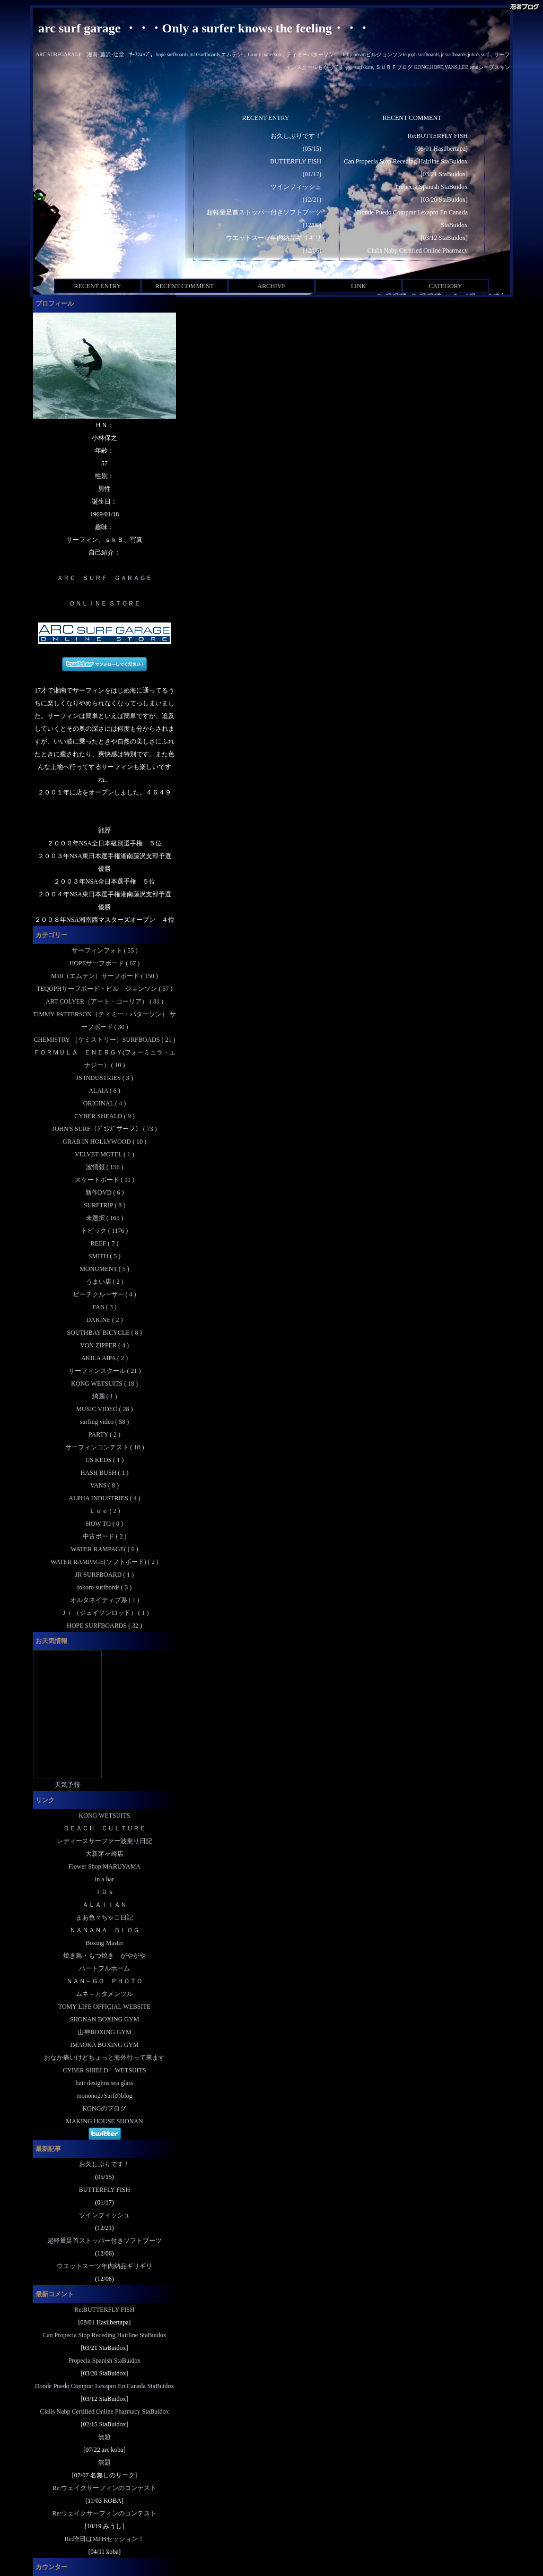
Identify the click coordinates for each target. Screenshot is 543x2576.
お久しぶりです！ (295, 136)
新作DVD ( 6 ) (104, 1192)
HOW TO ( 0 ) (104, 1523)
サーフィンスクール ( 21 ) (104, 1371)
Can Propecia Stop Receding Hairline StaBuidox (406, 161)
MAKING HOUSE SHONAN (104, 2121)
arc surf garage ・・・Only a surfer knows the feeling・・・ (204, 28)
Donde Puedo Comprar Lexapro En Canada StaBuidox (104, 2386)
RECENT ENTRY (97, 286)
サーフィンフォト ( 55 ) (105, 950)
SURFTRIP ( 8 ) (105, 1205)
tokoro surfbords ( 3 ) (104, 1587)
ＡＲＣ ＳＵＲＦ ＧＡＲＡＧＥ (104, 578)
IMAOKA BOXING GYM (104, 2044)
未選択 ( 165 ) (105, 1218)
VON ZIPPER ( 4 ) (104, 1345)
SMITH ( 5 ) (104, 1256)
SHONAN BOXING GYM (104, 2019)
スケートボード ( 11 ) (105, 1179)
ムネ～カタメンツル (104, 1994)
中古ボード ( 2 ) (105, 1536)
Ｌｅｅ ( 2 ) (104, 1511)
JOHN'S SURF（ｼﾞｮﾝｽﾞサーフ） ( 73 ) (104, 1129)
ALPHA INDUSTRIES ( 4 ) (104, 1498)
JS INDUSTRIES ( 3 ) (104, 1078)
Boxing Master (104, 1943)
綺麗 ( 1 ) (104, 1396)
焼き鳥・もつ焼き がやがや (104, 1955)
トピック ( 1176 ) (104, 1230)
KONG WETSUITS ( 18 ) (104, 1383)
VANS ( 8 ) (104, 1485)
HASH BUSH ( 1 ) (105, 1472)
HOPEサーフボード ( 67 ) (104, 963)
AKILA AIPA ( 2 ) (104, 1358)
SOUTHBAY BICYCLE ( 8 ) (104, 1332)
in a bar (104, 1879)
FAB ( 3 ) (104, 1307)
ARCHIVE (271, 286)
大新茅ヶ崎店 (104, 1853)
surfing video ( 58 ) (104, 1421)
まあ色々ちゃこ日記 (104, 1917)
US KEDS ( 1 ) (104, 1460)
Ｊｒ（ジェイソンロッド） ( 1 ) (104, 1613)
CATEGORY (445, 286)
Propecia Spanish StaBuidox (431, 187)
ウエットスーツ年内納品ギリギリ (273, 237)
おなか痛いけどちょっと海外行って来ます (104, 2057)
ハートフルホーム (104, 1968)
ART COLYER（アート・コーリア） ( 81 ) (104, 1001)
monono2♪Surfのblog (104, 2095)
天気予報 (67, 1784)
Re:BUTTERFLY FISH (438, 136)
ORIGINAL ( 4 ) (104, 1103)
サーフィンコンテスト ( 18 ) (104, 1447)
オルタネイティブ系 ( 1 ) (104, 1600)
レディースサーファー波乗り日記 (104, 1841)
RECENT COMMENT (184, 286)
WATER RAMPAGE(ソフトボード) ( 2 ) (104, 1562)
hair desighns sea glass (105, 2083)
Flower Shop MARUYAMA (104, 1866)
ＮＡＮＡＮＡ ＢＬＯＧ (104, 1930)
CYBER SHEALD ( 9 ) (104, 1116)
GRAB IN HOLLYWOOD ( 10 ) (104, 1141)
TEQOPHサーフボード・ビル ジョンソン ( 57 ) (104, 988)
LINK (358, 286)
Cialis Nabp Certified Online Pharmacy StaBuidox (104, 2411)
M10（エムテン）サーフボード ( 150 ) (104, 976)
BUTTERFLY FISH (295, 161)
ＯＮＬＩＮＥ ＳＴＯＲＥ (105, 603)
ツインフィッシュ (295, 187)
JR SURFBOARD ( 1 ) (104, 1574)
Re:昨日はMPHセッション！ (105, 2539)
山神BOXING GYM (104, 2032)
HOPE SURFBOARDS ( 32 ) (104, 1625)
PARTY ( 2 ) (104, 1434)
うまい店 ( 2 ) (105, 1281)
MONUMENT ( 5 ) (104, 1269)
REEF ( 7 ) (104, 1243)
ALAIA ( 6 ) (104, 1090)
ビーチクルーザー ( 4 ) (104, 1294)
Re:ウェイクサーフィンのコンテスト (104, 2488)
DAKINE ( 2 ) (104, 1320)
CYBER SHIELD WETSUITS (104, 2070)
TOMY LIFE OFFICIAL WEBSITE (104, 2006)
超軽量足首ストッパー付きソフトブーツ (264, 212)
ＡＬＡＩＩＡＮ (104, 1904)
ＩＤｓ (104, 1892)
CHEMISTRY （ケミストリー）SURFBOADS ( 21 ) (105, 1039)
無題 (104, 2437)
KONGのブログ (105, 2108)
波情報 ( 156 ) (105, 1167)
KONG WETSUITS (104, 1815)
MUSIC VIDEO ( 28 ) (104, 1409)
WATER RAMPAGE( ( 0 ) (104, 1549)
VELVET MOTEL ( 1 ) (104, 1154)
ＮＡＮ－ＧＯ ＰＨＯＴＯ (104, 1981)
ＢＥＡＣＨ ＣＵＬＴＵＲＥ (104, 1828)
